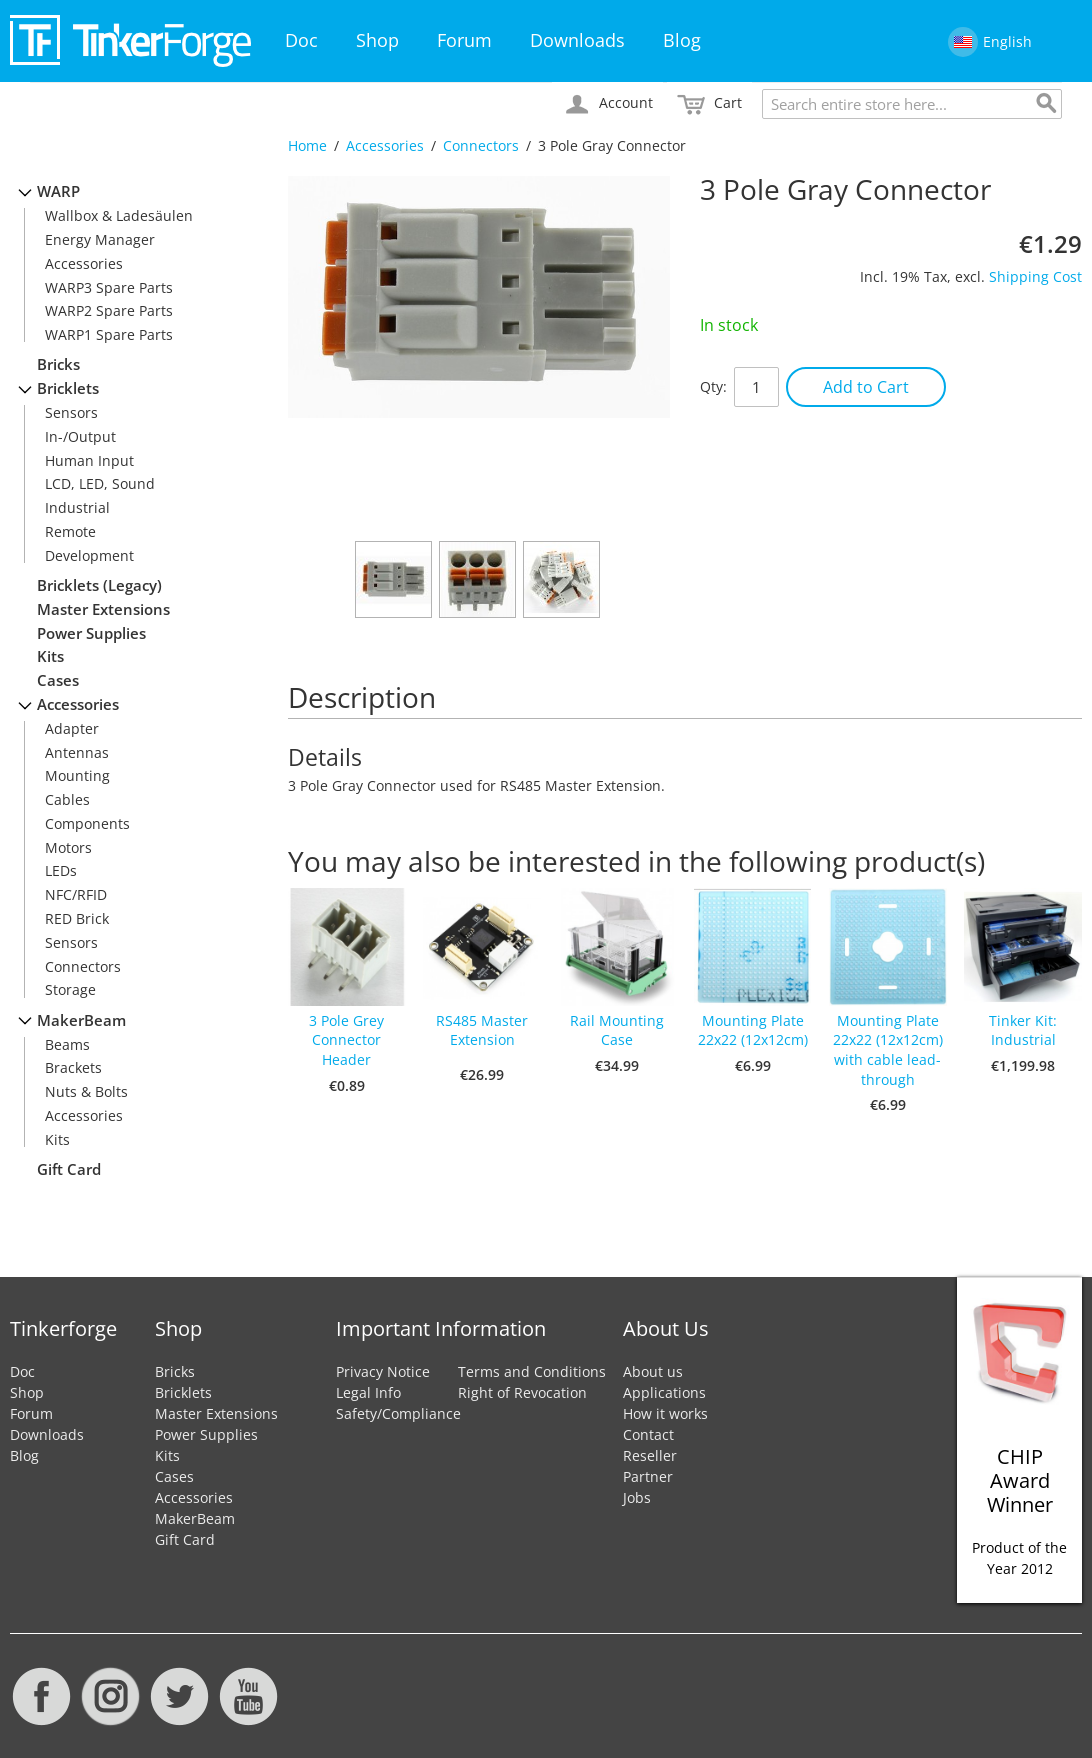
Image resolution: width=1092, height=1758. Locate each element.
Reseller (650, 1455)
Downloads (577, 40)
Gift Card (69, 1169)
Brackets (73, 1067)
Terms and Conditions (532, 1371)
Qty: (713, 386)
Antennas (77, 752)
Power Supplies (91, 633)
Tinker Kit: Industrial (1023, 1030)
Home (307, 145)
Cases (58, 680)
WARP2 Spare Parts (109, 310)
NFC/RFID (76, 894)
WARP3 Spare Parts (109, 287)
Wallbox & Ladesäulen (119, 215)
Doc (301, 40)
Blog (682, 40)
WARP (58, 191)
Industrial (77, 507)
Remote (70, 531)
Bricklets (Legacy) (99, 585)
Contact (648, 1434)
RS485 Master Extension (482, 1030)
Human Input (89, 460)
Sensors (71, 412)
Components (87, 823)
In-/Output (80, 436)
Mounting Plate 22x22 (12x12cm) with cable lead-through (888, 1050)
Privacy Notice (383, 1371)
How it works (665, 1413)
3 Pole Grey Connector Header (346, 1040)
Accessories (385, 145)
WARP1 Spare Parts (109, 334)
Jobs (637, 1497)
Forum (464, 40)
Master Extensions (103, 609)
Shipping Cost (1035, 276)
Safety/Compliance (398, 1413)
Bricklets (68, 388)
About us (653, 1371)
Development (89, 555)
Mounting (77, 775)
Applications (664, 1392)
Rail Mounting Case (617, 1030)
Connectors (481, 145)
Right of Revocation (522, 1392)
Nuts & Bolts (86, 1091)
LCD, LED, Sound (100, 483)
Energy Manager (100, 239)
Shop (377, 40)
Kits (50, 656)
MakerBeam (81, 1020)
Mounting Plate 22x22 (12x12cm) (753, 1030)
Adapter (72, 728)
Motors (68, 847)
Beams (67, 1044)
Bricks (58, 364)
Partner (648, 1476)
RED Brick (77, 918)
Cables (67, 799)
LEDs (61, 870)
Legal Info (368, 1392)
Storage (70, 989)
